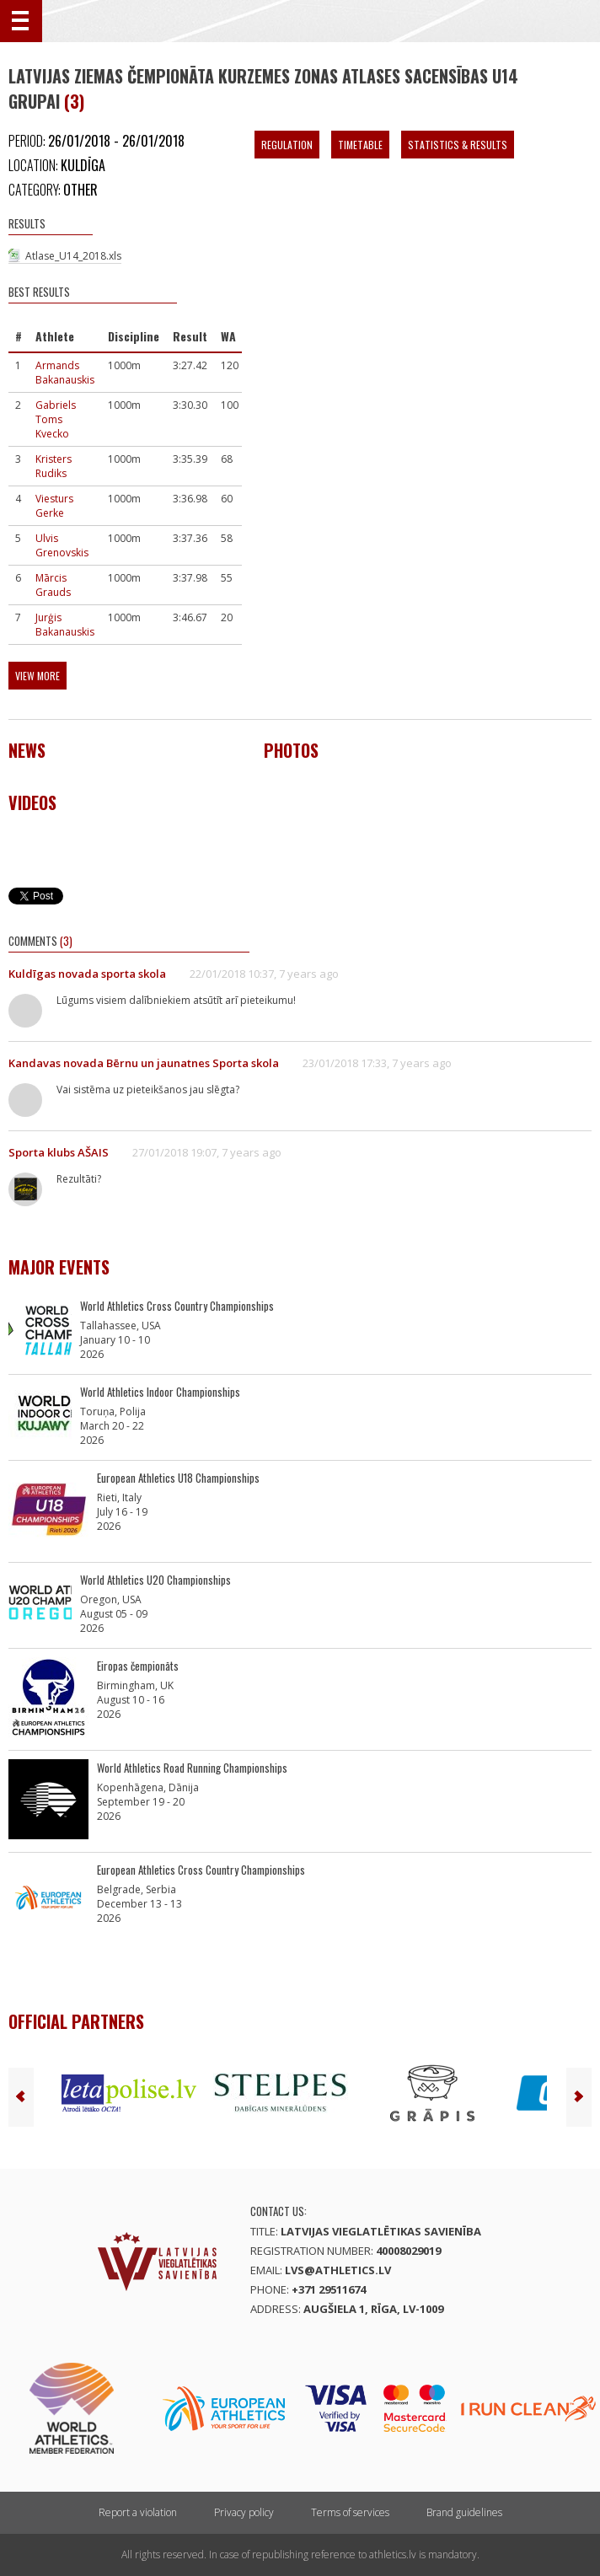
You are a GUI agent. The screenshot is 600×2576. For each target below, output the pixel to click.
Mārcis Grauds (53, 585)
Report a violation (138, 2512)
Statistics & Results (457, 144)
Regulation (287, 144)
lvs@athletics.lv (338, 2270)
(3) (74, 101)
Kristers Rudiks (53, 466)
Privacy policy (244, 2512)
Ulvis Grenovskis (61, 545)
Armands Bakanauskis (64, 372)
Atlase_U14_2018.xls (73, 256)
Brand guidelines (464, 2512)
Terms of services (350, 2512)
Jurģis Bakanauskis (64, 624)
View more (37, 675)
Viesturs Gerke (54, 505)
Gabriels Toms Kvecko (55, 419)
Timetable (360, 144)
